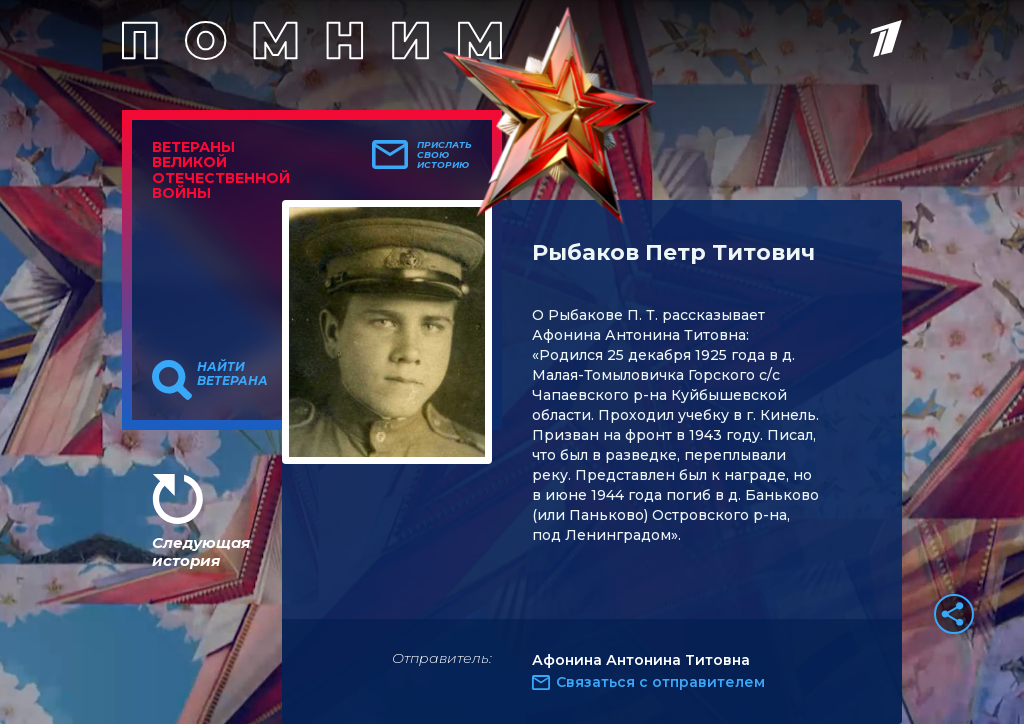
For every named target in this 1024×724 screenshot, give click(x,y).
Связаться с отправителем (660, 682)
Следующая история (201, 551)
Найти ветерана (232, 374)
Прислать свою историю (444, 155)
